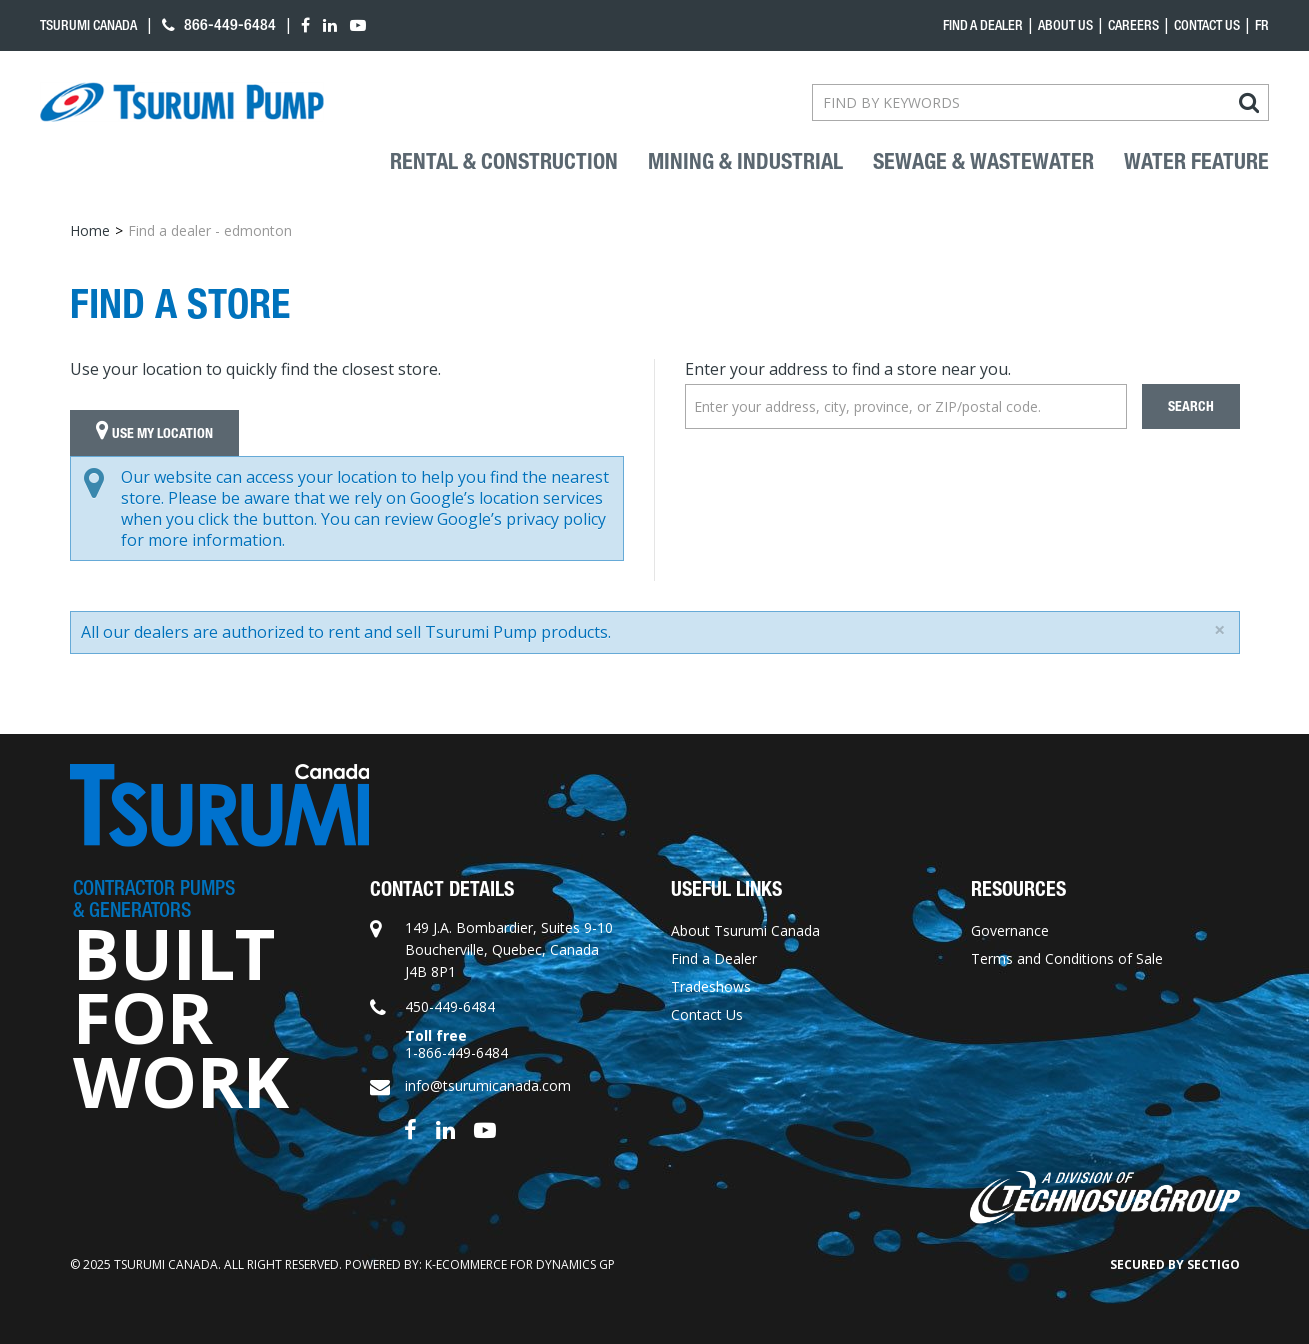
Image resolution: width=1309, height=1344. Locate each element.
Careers (1133, 25)
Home (90, 230)
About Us (1065, 25)
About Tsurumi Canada (745, 930)
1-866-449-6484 (456, 1052)
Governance (1010, 930)
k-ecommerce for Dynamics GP (520, 1264)
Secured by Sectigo (1175, 1264)
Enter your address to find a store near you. (848, 369)
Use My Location (154, 433)
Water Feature (1196, 162)
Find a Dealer (714, 958)
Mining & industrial (745, 162)
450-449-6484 (450, 1006)
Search (1191, 406)
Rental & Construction (504, 162)
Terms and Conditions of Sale (1067, 958)
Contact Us (1207, 25)
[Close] (1219, 630)
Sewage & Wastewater (983, 162)
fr (1262, 25)
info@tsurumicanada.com (488, 1085)
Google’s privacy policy (521, 519)
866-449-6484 (219, 24)
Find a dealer (983, 25)
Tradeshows (711, 986)
